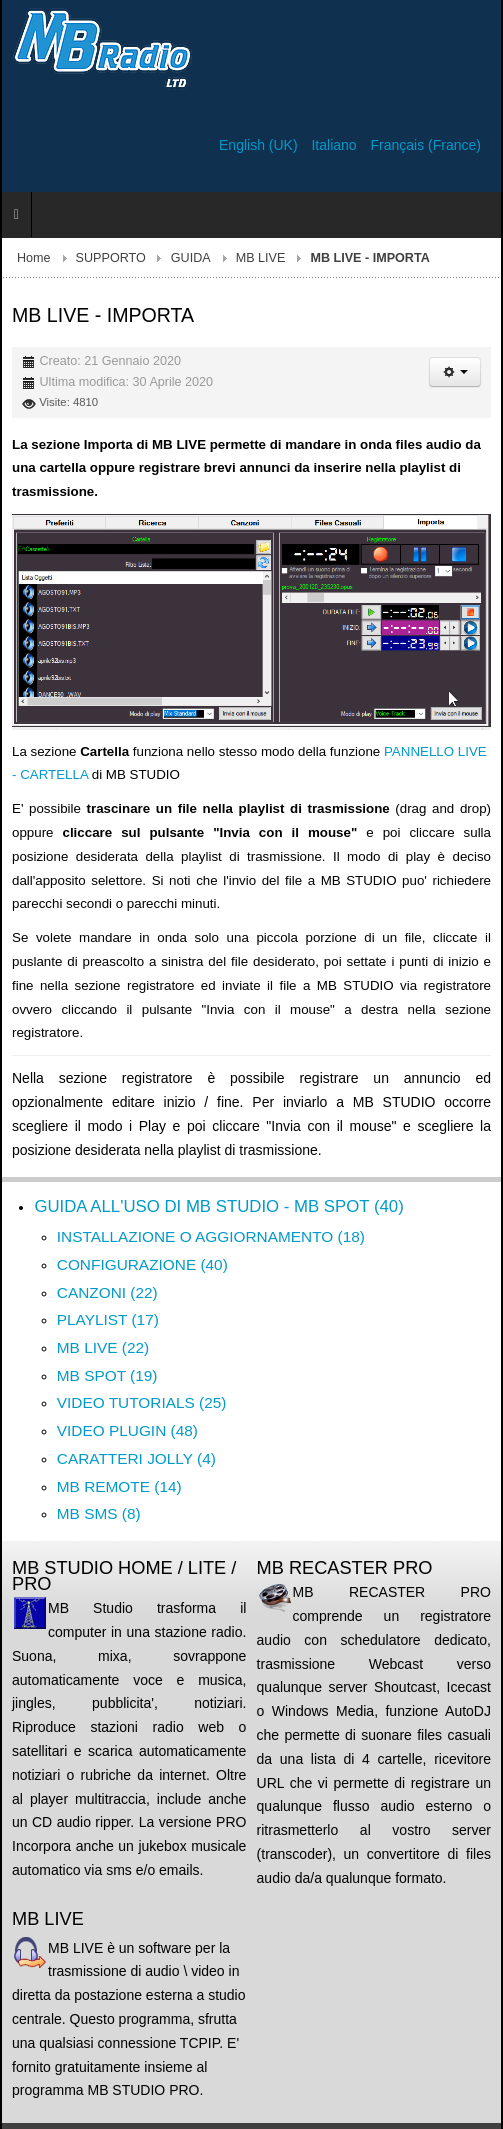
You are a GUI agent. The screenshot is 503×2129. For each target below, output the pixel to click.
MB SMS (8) (99, 1513)
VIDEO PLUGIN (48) (127, 1430)
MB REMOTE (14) (119, 1486)
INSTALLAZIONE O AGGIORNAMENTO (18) (211, 1236)
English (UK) (260, 145)
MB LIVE (261, 258)
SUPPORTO (111, 258)
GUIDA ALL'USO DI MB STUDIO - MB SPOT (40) (218, 1206)
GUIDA (191, 258)
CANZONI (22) (107, 1292)
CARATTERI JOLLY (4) (136, 1458)
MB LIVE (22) (103, 1347)
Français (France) (426, 145)
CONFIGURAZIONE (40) (142, 1264)
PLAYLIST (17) (108, 1319)
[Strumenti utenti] (455, 372)
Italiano (335, 145)
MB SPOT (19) (107, 1375)
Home (34, 258)
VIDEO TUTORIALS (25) (142, 1402)
